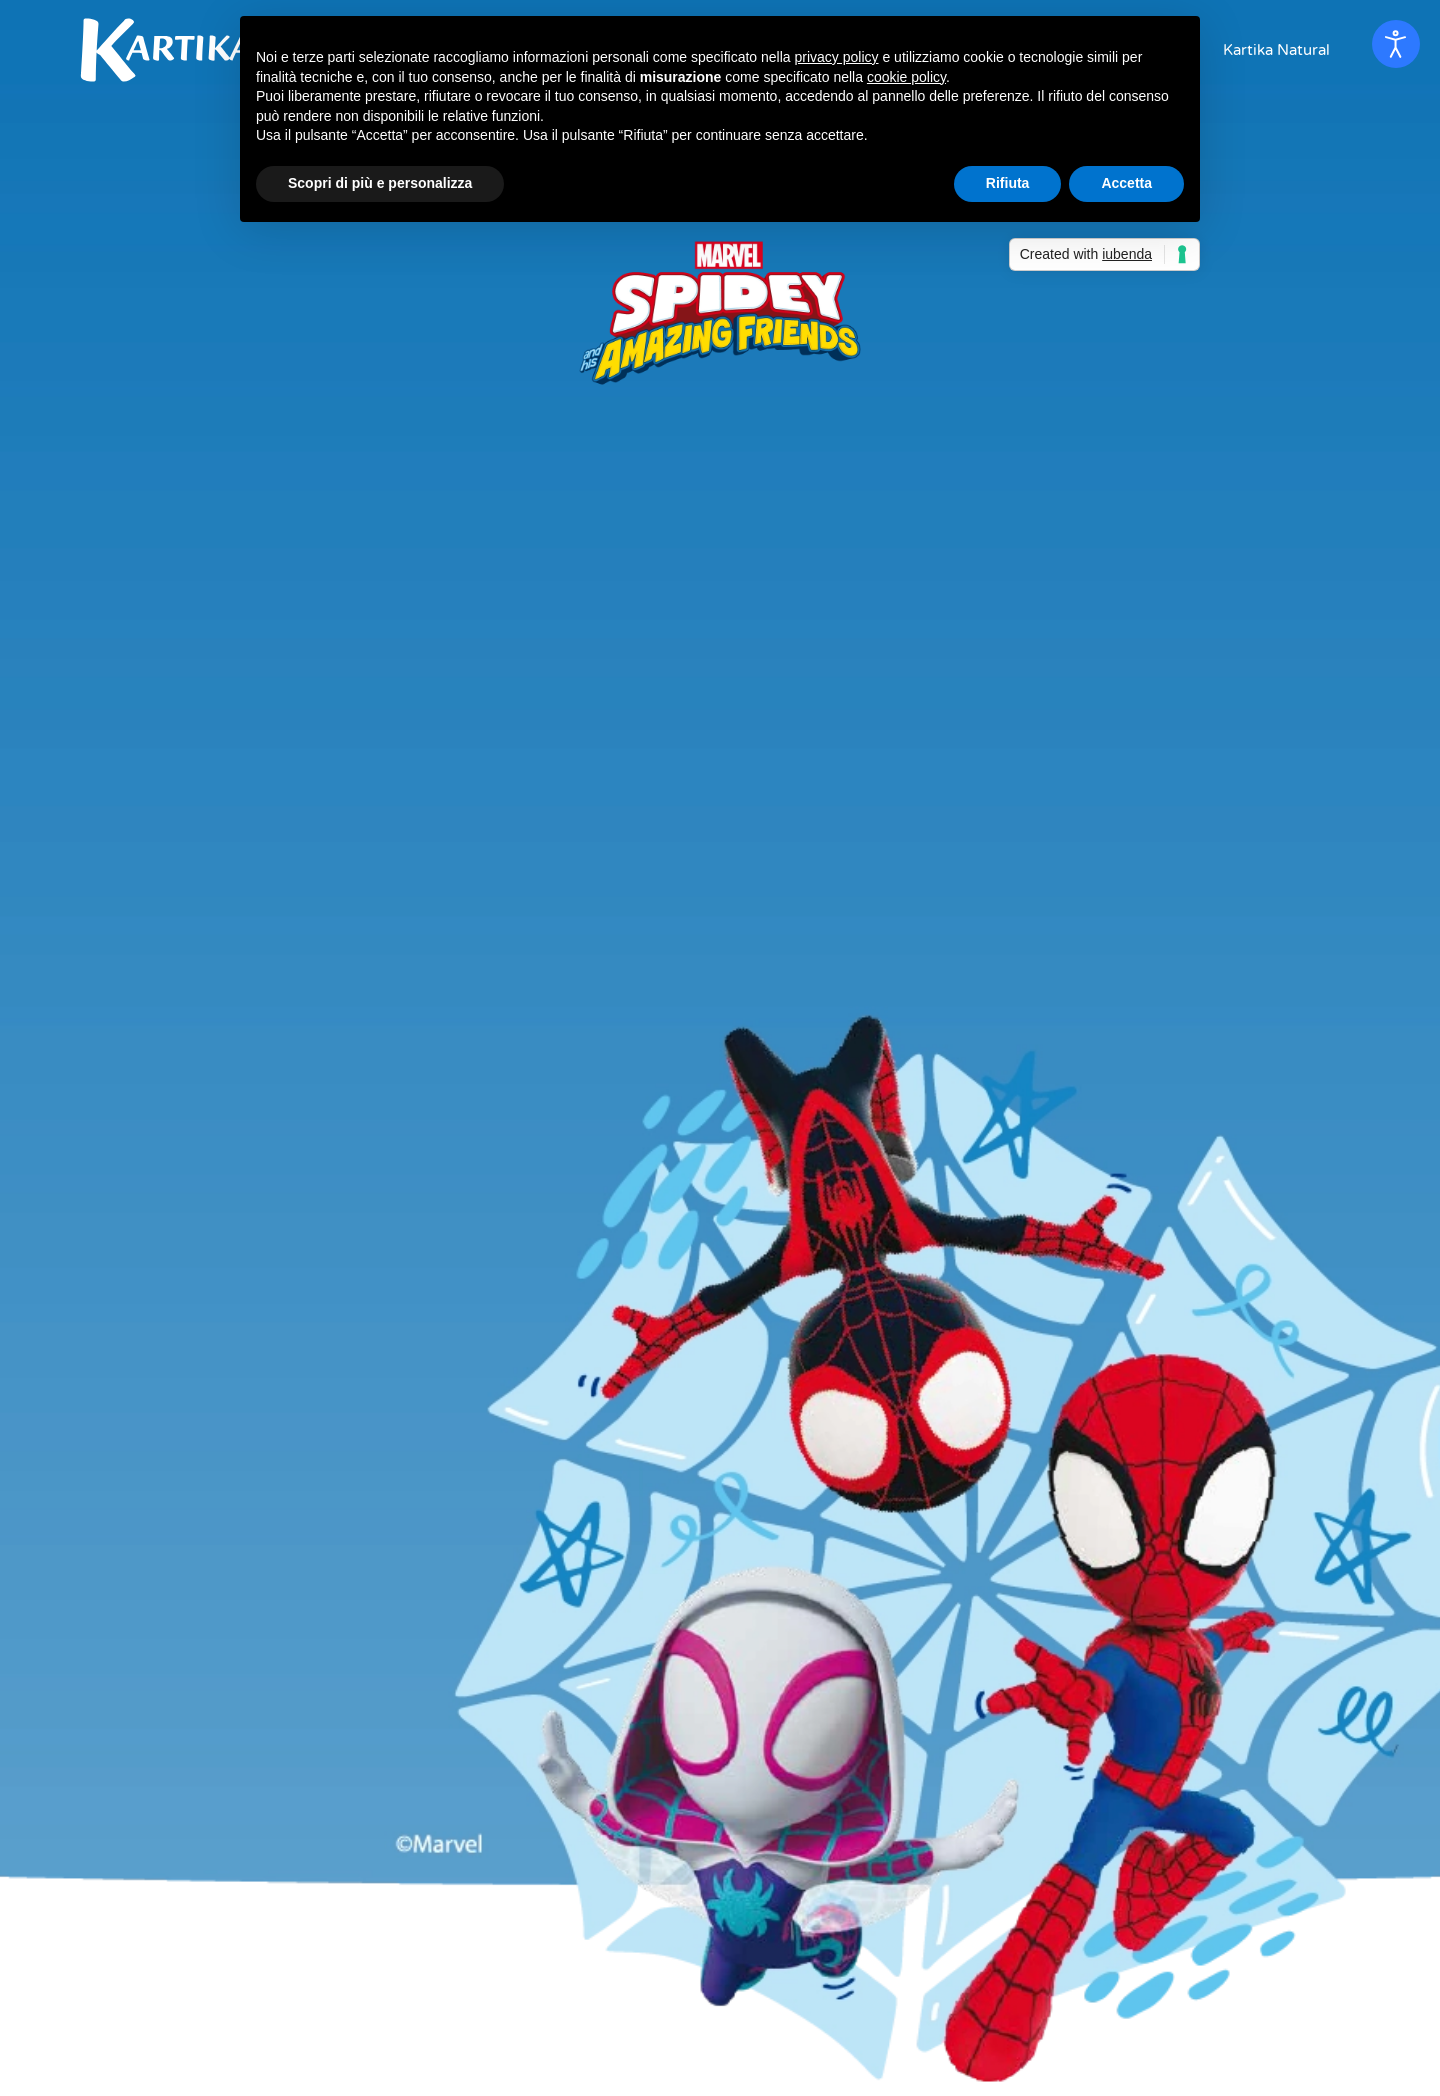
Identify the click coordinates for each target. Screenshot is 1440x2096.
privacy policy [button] (837, 57)
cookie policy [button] (906, 77)
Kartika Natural (1276, 50)
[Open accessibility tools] (1396, 44)
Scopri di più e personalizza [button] (380, 183)
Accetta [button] (1126, 183)
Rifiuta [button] (1008, 183)
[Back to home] (170, 50)
